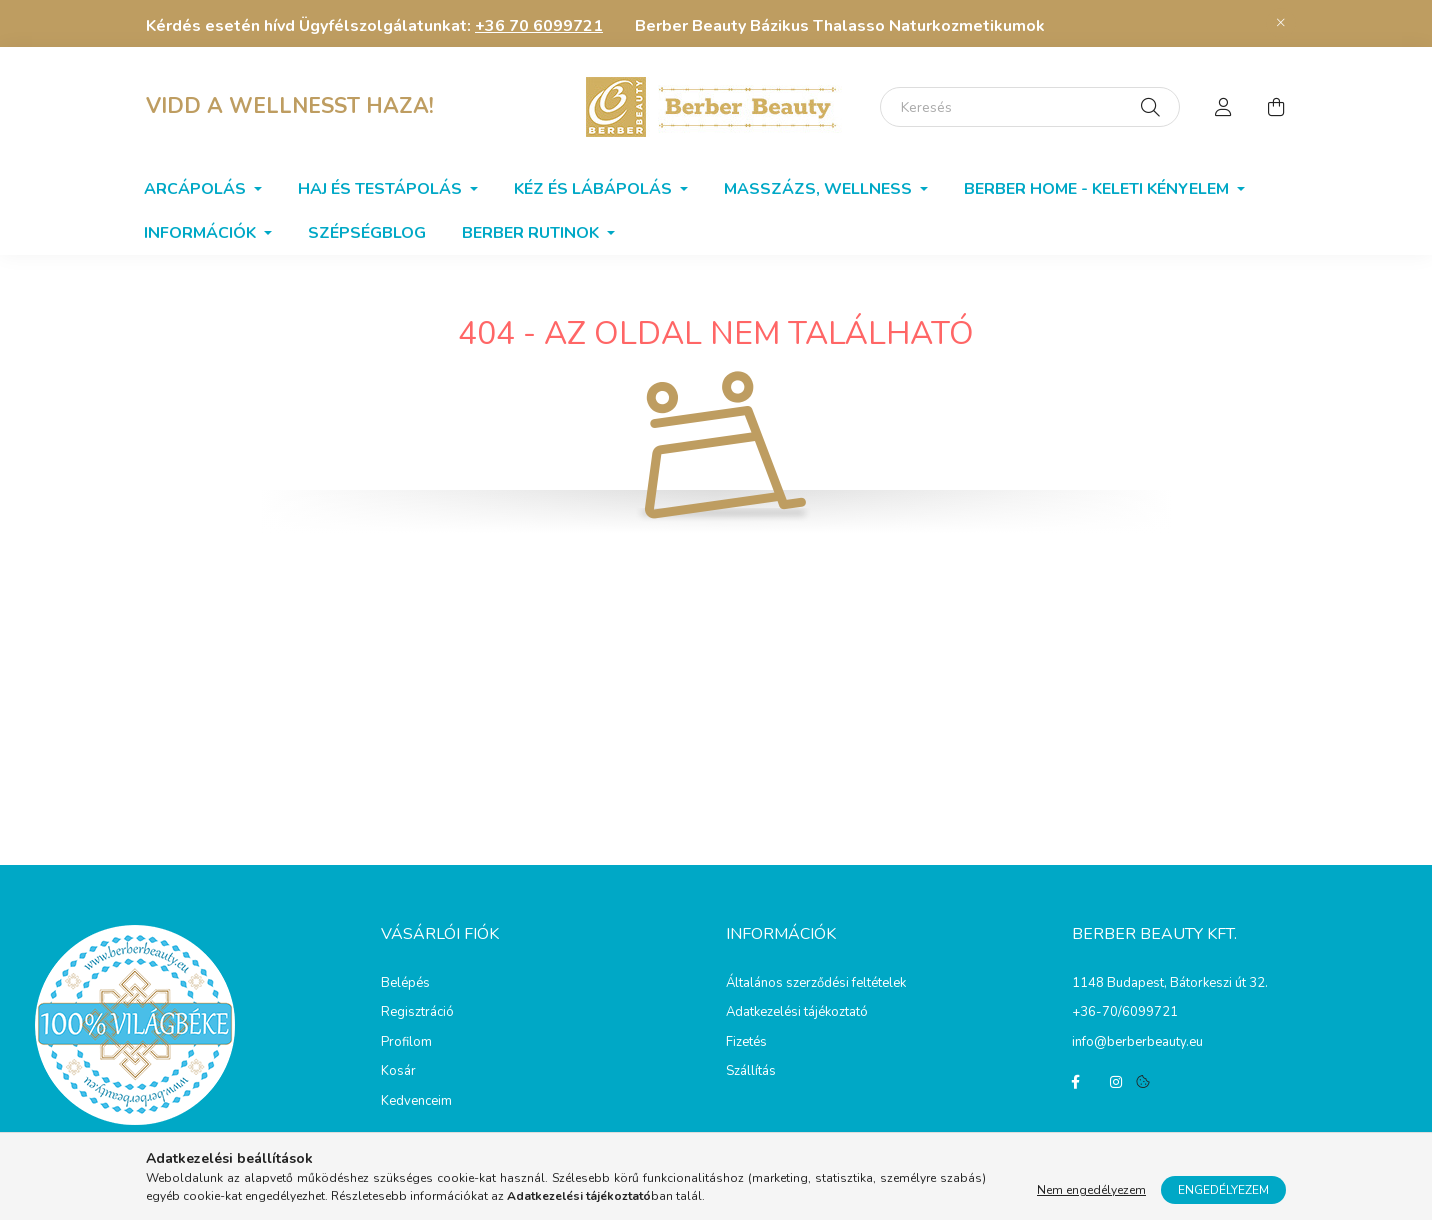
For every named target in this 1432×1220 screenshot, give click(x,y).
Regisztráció (417, 1013)
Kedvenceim (416, 1102)
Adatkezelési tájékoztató (797, 1013)
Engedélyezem (1223, 1190)
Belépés (405, 984)
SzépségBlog (367, 233)
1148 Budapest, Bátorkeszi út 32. (1170, 983)
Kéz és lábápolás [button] (595, 189)
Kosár (398, 1072)
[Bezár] (1281, 23)
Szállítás (751, 1072)
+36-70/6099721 (1125, 1012)
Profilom (406, 1043)
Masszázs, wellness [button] (820, 189)
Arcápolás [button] (197, 189)
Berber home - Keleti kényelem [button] (1098, 189)
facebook (1076, 1082)
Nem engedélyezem (1091, 1190)
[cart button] (1276, 107)
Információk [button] (202, 233)
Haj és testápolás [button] (382, 189)
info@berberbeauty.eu (1137, 1042)
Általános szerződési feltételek (816, 984)
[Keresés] (1030, 107)
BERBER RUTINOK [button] (532, 233)
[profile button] (1224, 107)
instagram (1116, 1082)
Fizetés (746, 1043)
